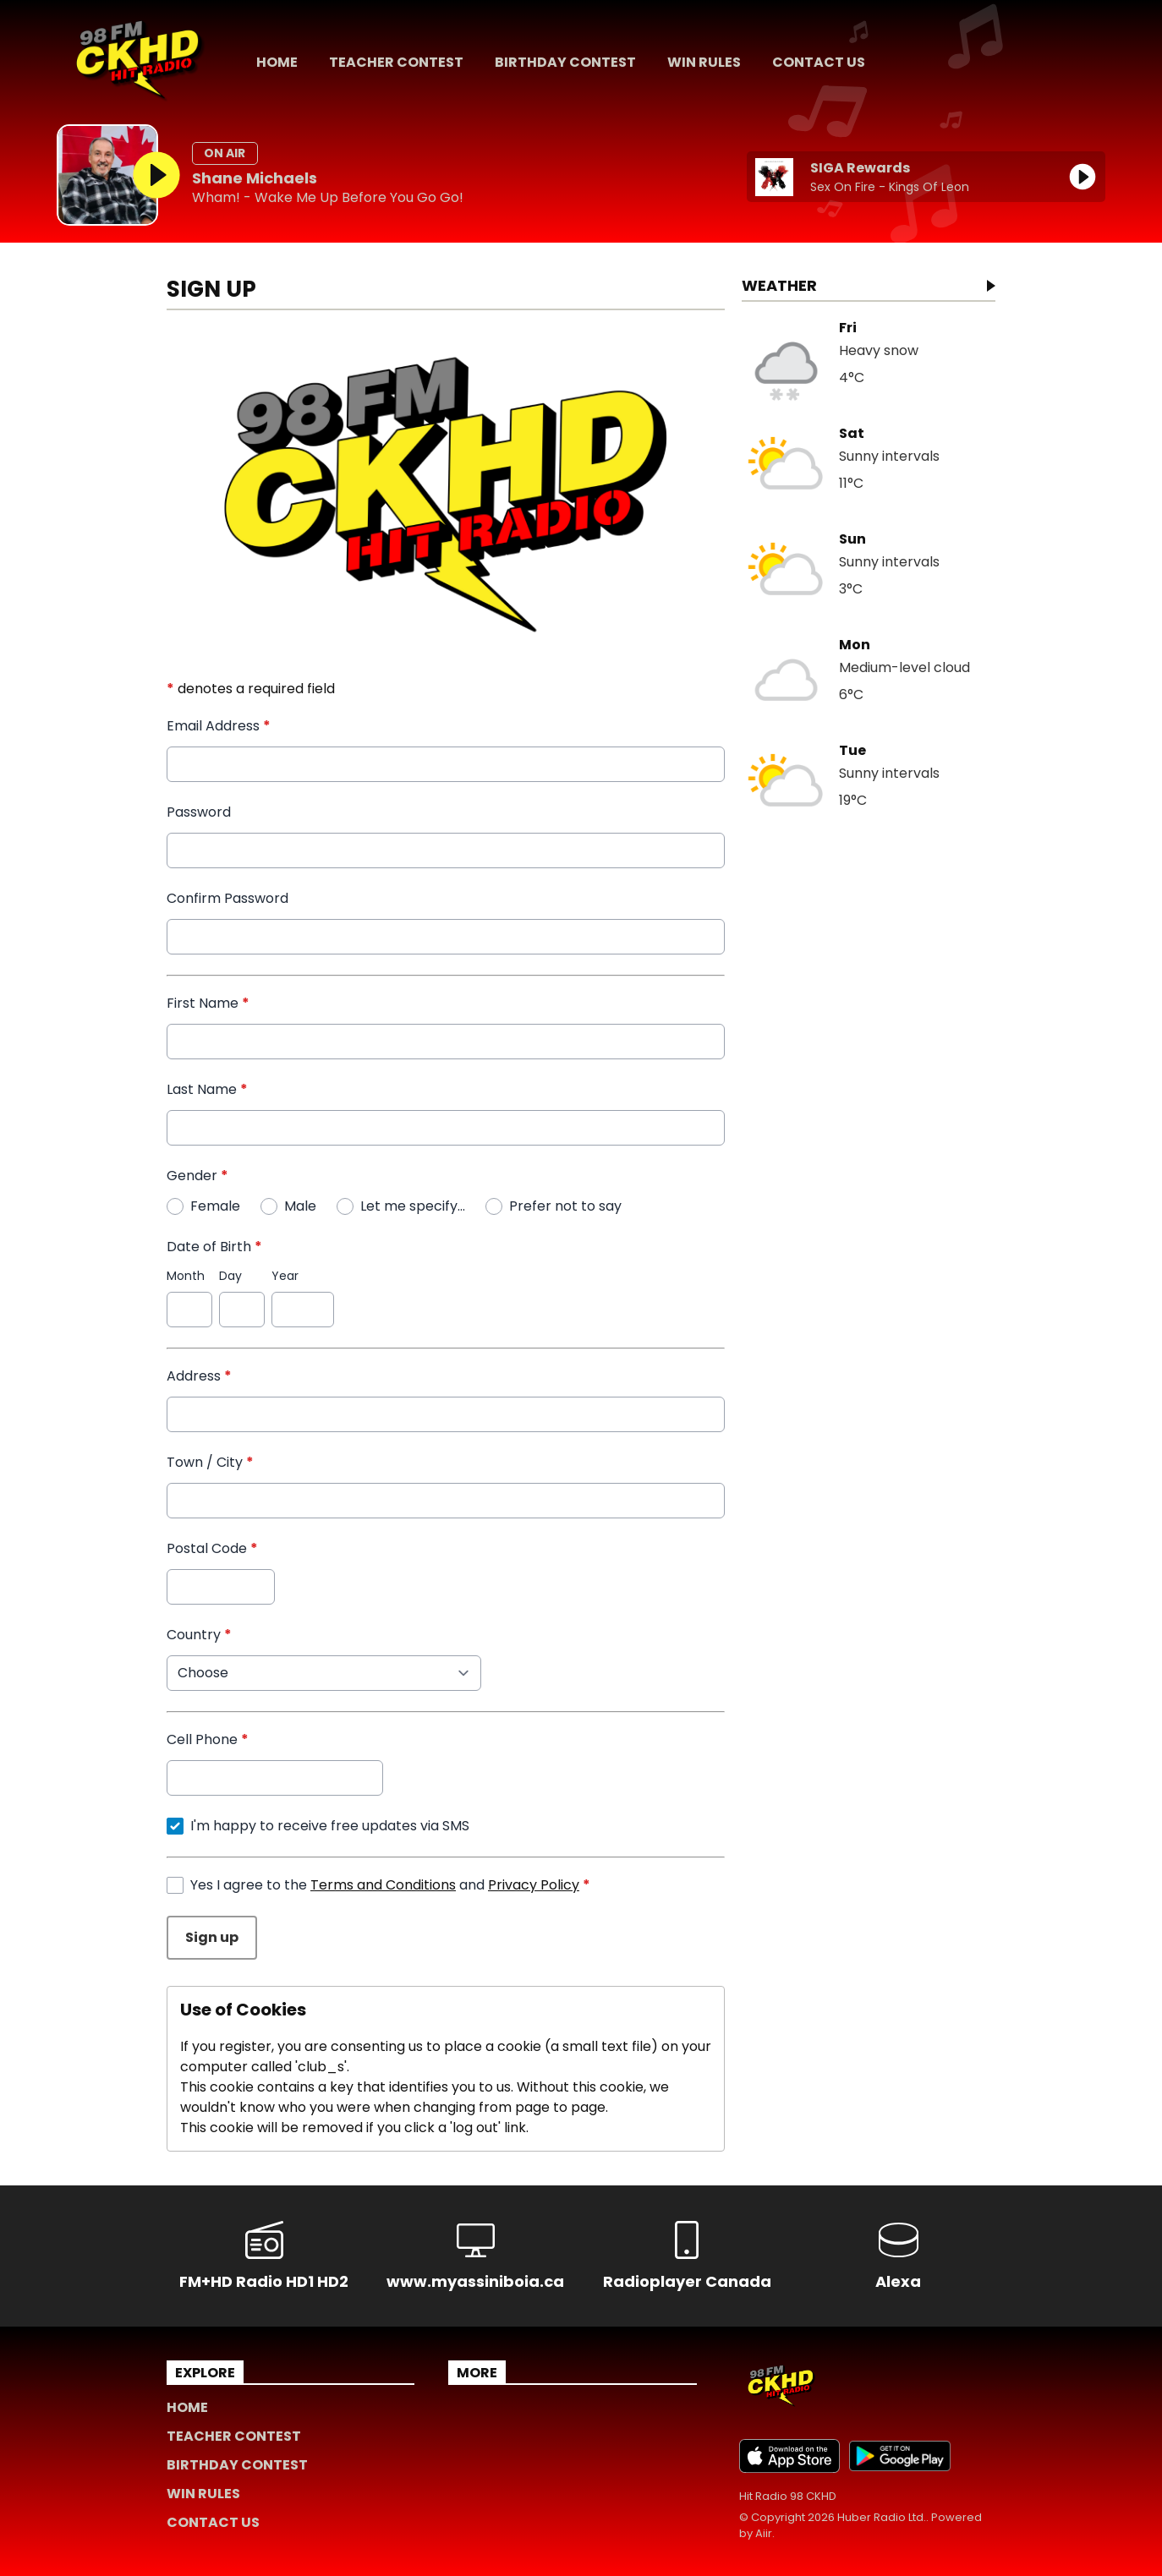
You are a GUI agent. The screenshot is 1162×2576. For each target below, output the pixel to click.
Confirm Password (227, 898)
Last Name (207, 1089)
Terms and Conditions (383, 1885)
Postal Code (212, 1548)
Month (186, 1275)
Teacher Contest (396, 62)
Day (230, 1275)
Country (199, 1634)
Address (199, 1376)
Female (215, 1206)
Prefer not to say (565, 1206)
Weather (779, 287)
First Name (208, 1003)
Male (300, 1206)
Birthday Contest (565, 62)
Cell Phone (208, 1739)
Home (277, 62)
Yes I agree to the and (390, 1885)
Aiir (763, 2533)
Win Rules (704, 62)
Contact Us (818, 62)
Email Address (219, 726)
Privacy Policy (533, 1885)
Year (285, 1275)
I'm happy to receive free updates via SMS (329, 1825)
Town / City (210, 1462)
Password (199, 812)
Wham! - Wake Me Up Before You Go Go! (327, 198)
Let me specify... (412, 1206)
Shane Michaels (254, 178)
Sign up (211, 1937)
